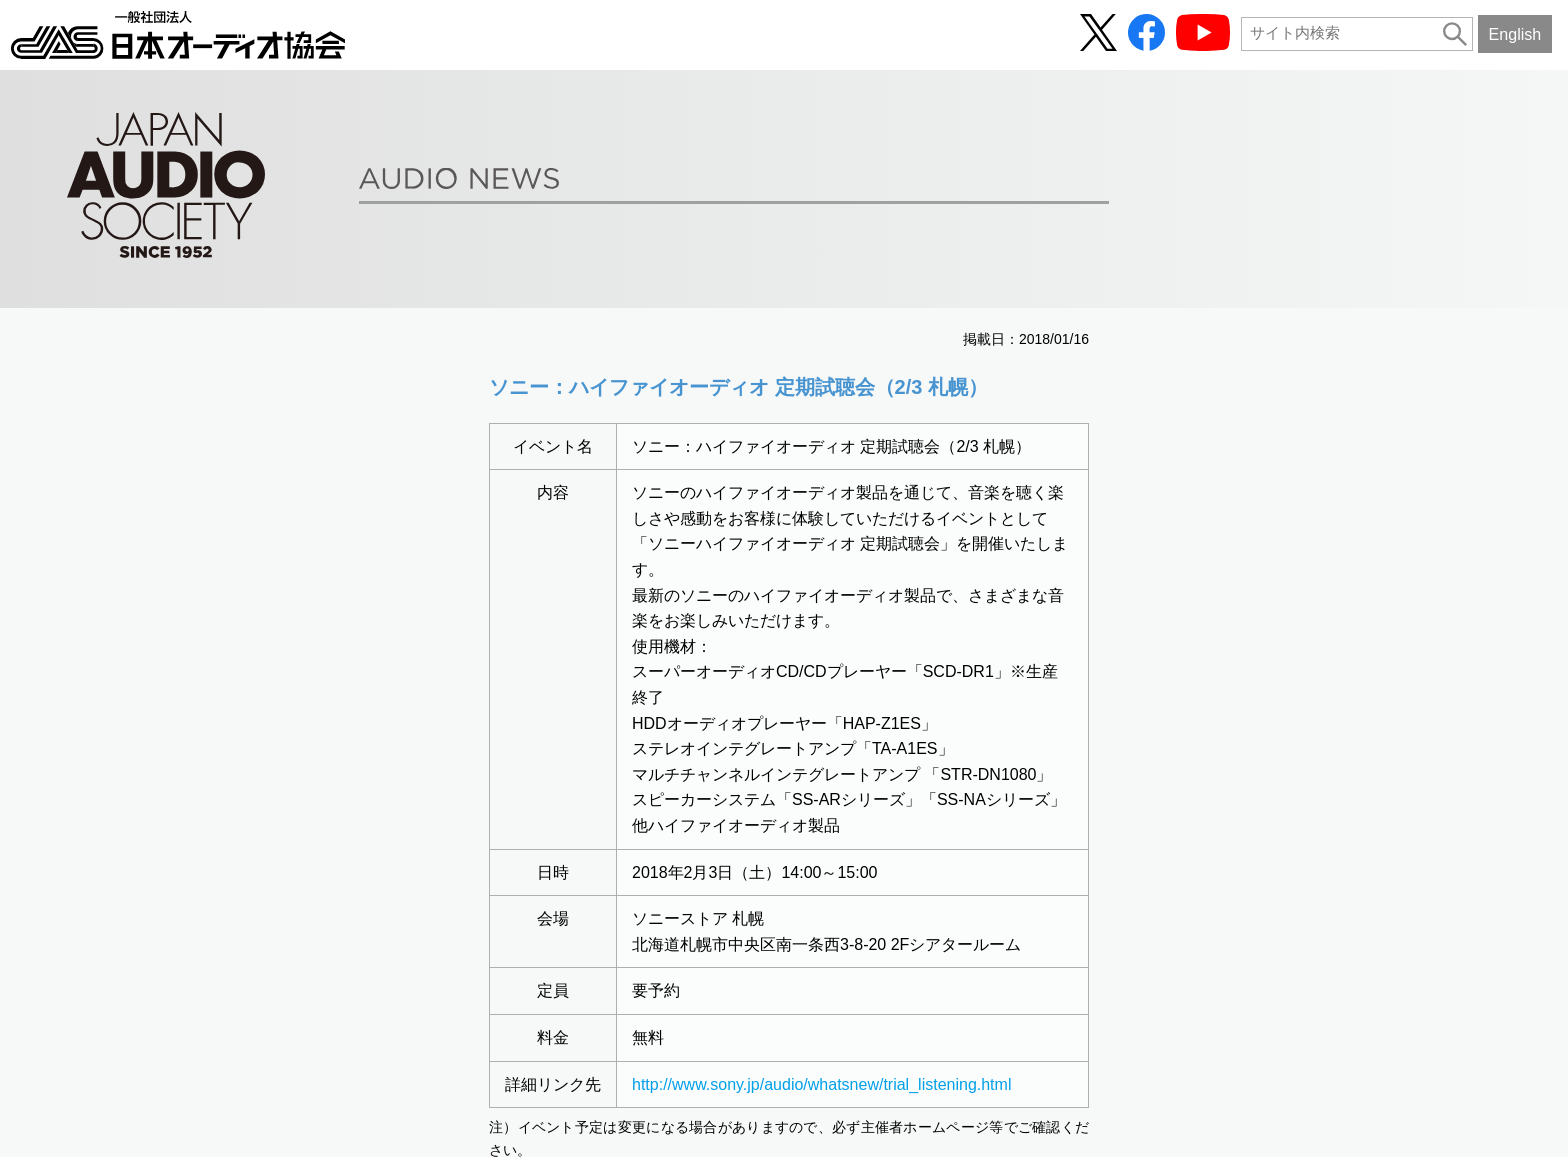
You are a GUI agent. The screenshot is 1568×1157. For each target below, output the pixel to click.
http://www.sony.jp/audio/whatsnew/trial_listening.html (821, 1084)
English (1515, 34)
